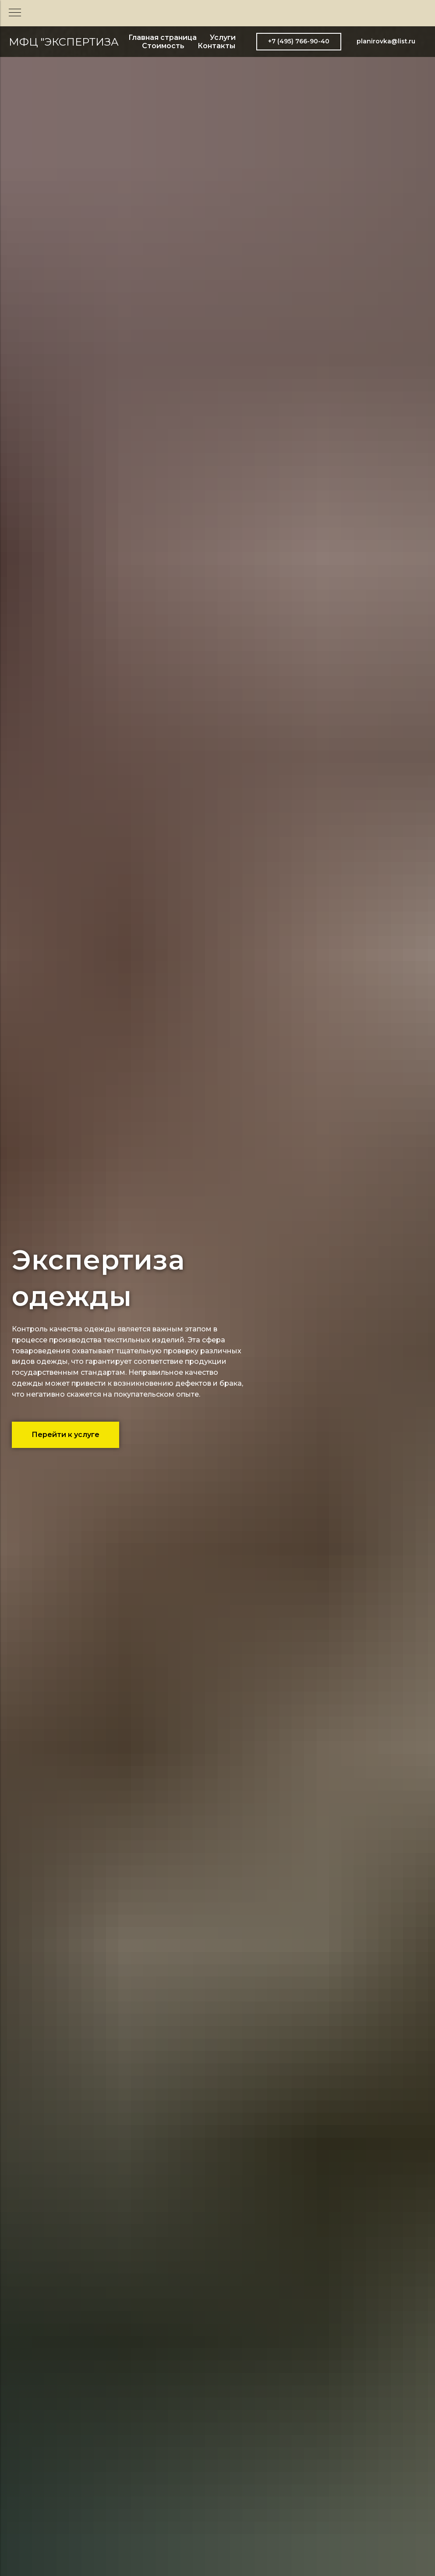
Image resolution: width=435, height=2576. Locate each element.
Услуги (223, 37)
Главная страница (162, 37)
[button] (298, 41)
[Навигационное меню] (15, 13)
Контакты (216, 46)
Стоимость (163, 46)
